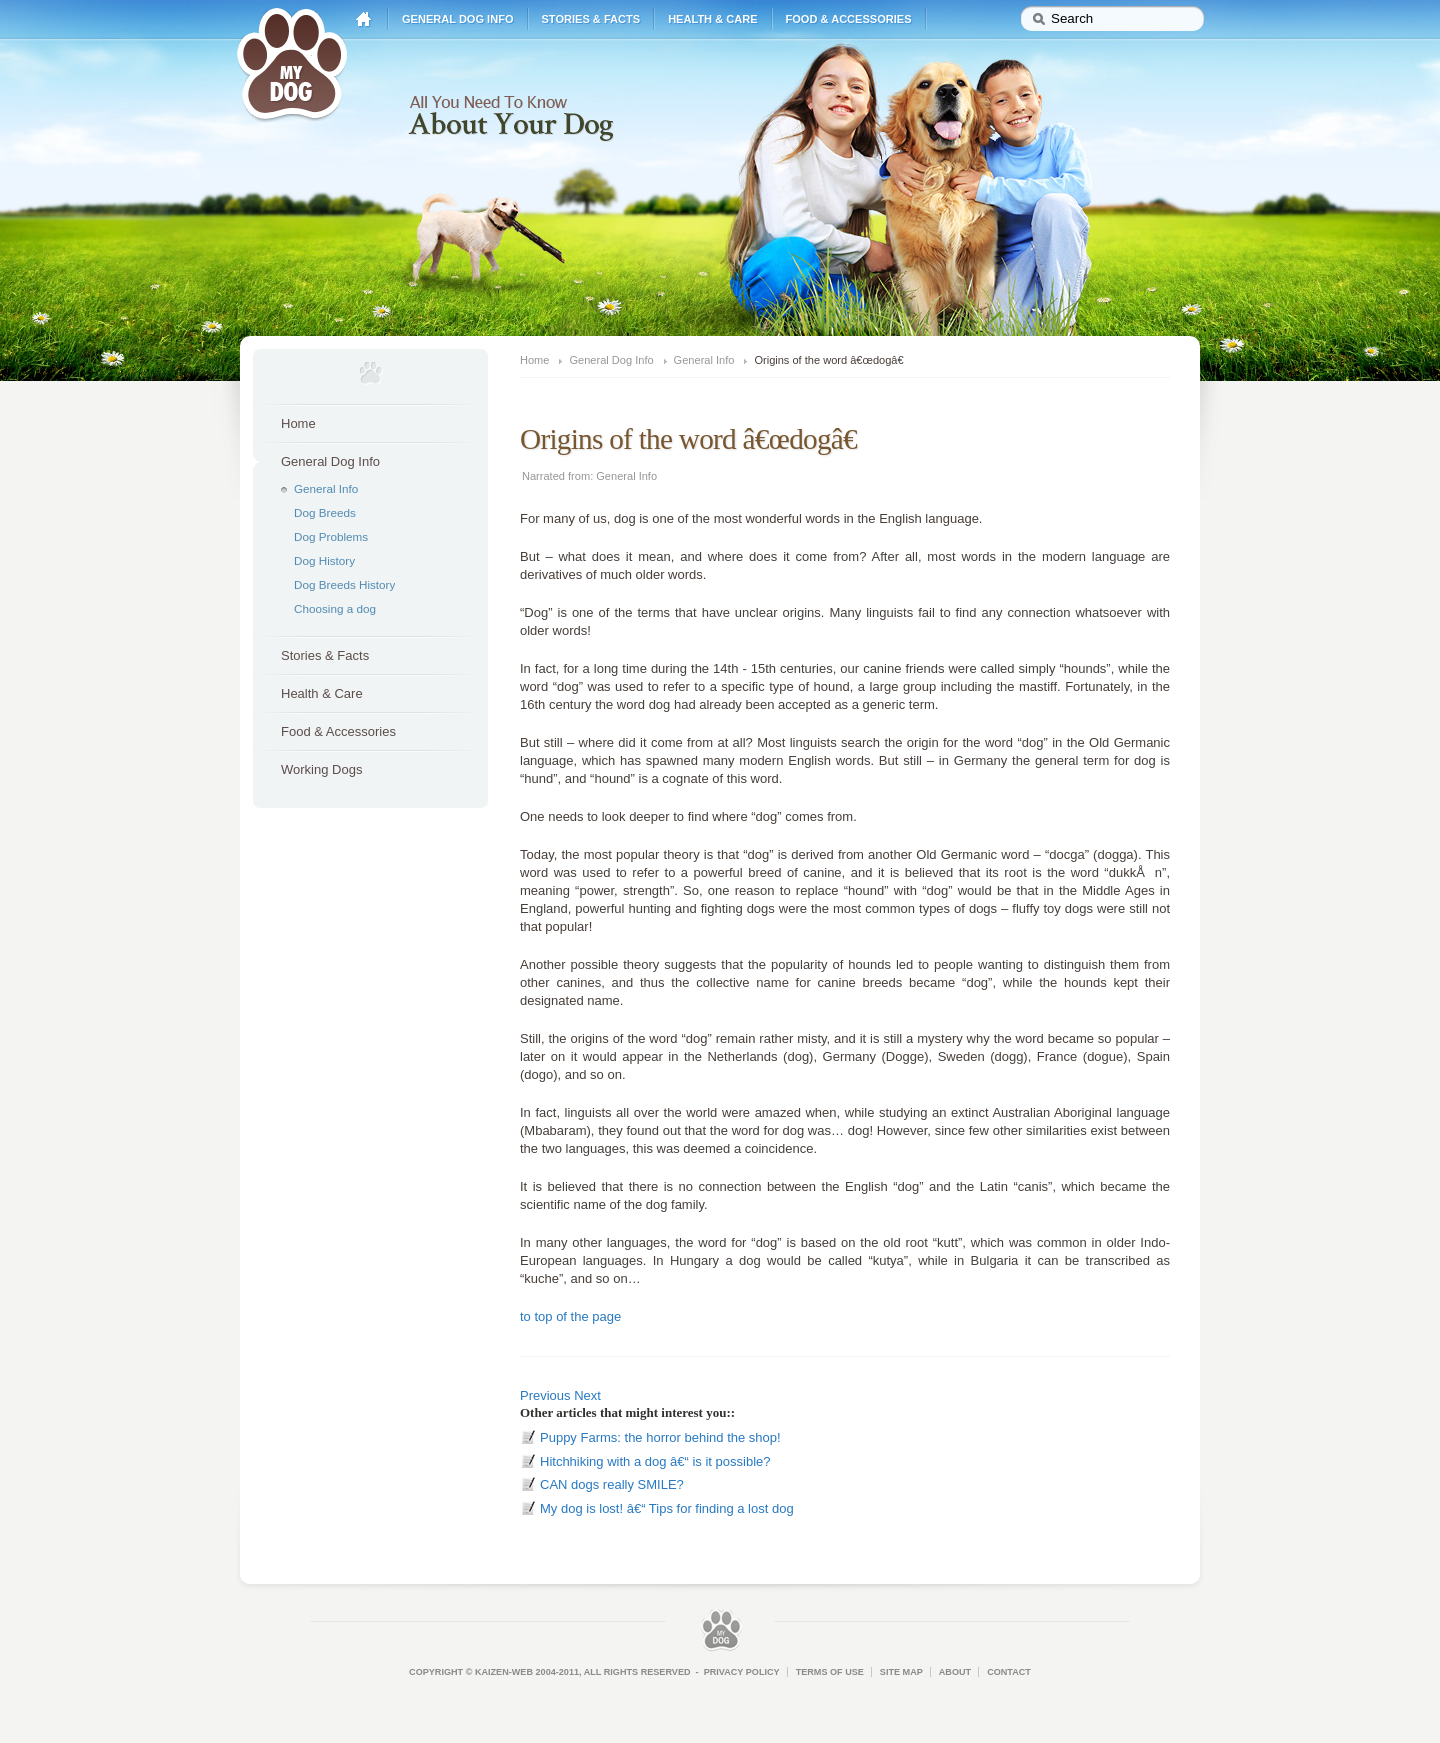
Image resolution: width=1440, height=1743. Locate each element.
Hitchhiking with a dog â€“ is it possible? (655, 1461)
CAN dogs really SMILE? (612, 1484)
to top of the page (570, 1316)
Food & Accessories (849, 19)
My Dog (292, 62)
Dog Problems (331, 536)
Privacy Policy (742, 1672)
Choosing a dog (335, 608)
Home (364, 19)
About (955, 1672)
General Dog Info (458, 19)
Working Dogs (321, 769)
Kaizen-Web (504, 1672)
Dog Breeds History (344, 584)
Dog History (324, 560)
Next (587, 1395)
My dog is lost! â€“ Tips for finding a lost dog (667, 1508)
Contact (1009, 1672)
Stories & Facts (591, 19)
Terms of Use (830, 1672)
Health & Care (712, 19)
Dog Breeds (325, 512)
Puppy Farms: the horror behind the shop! (660, 1437)
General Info (326, 488)
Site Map (901, 1672)
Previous (545, 1395)
